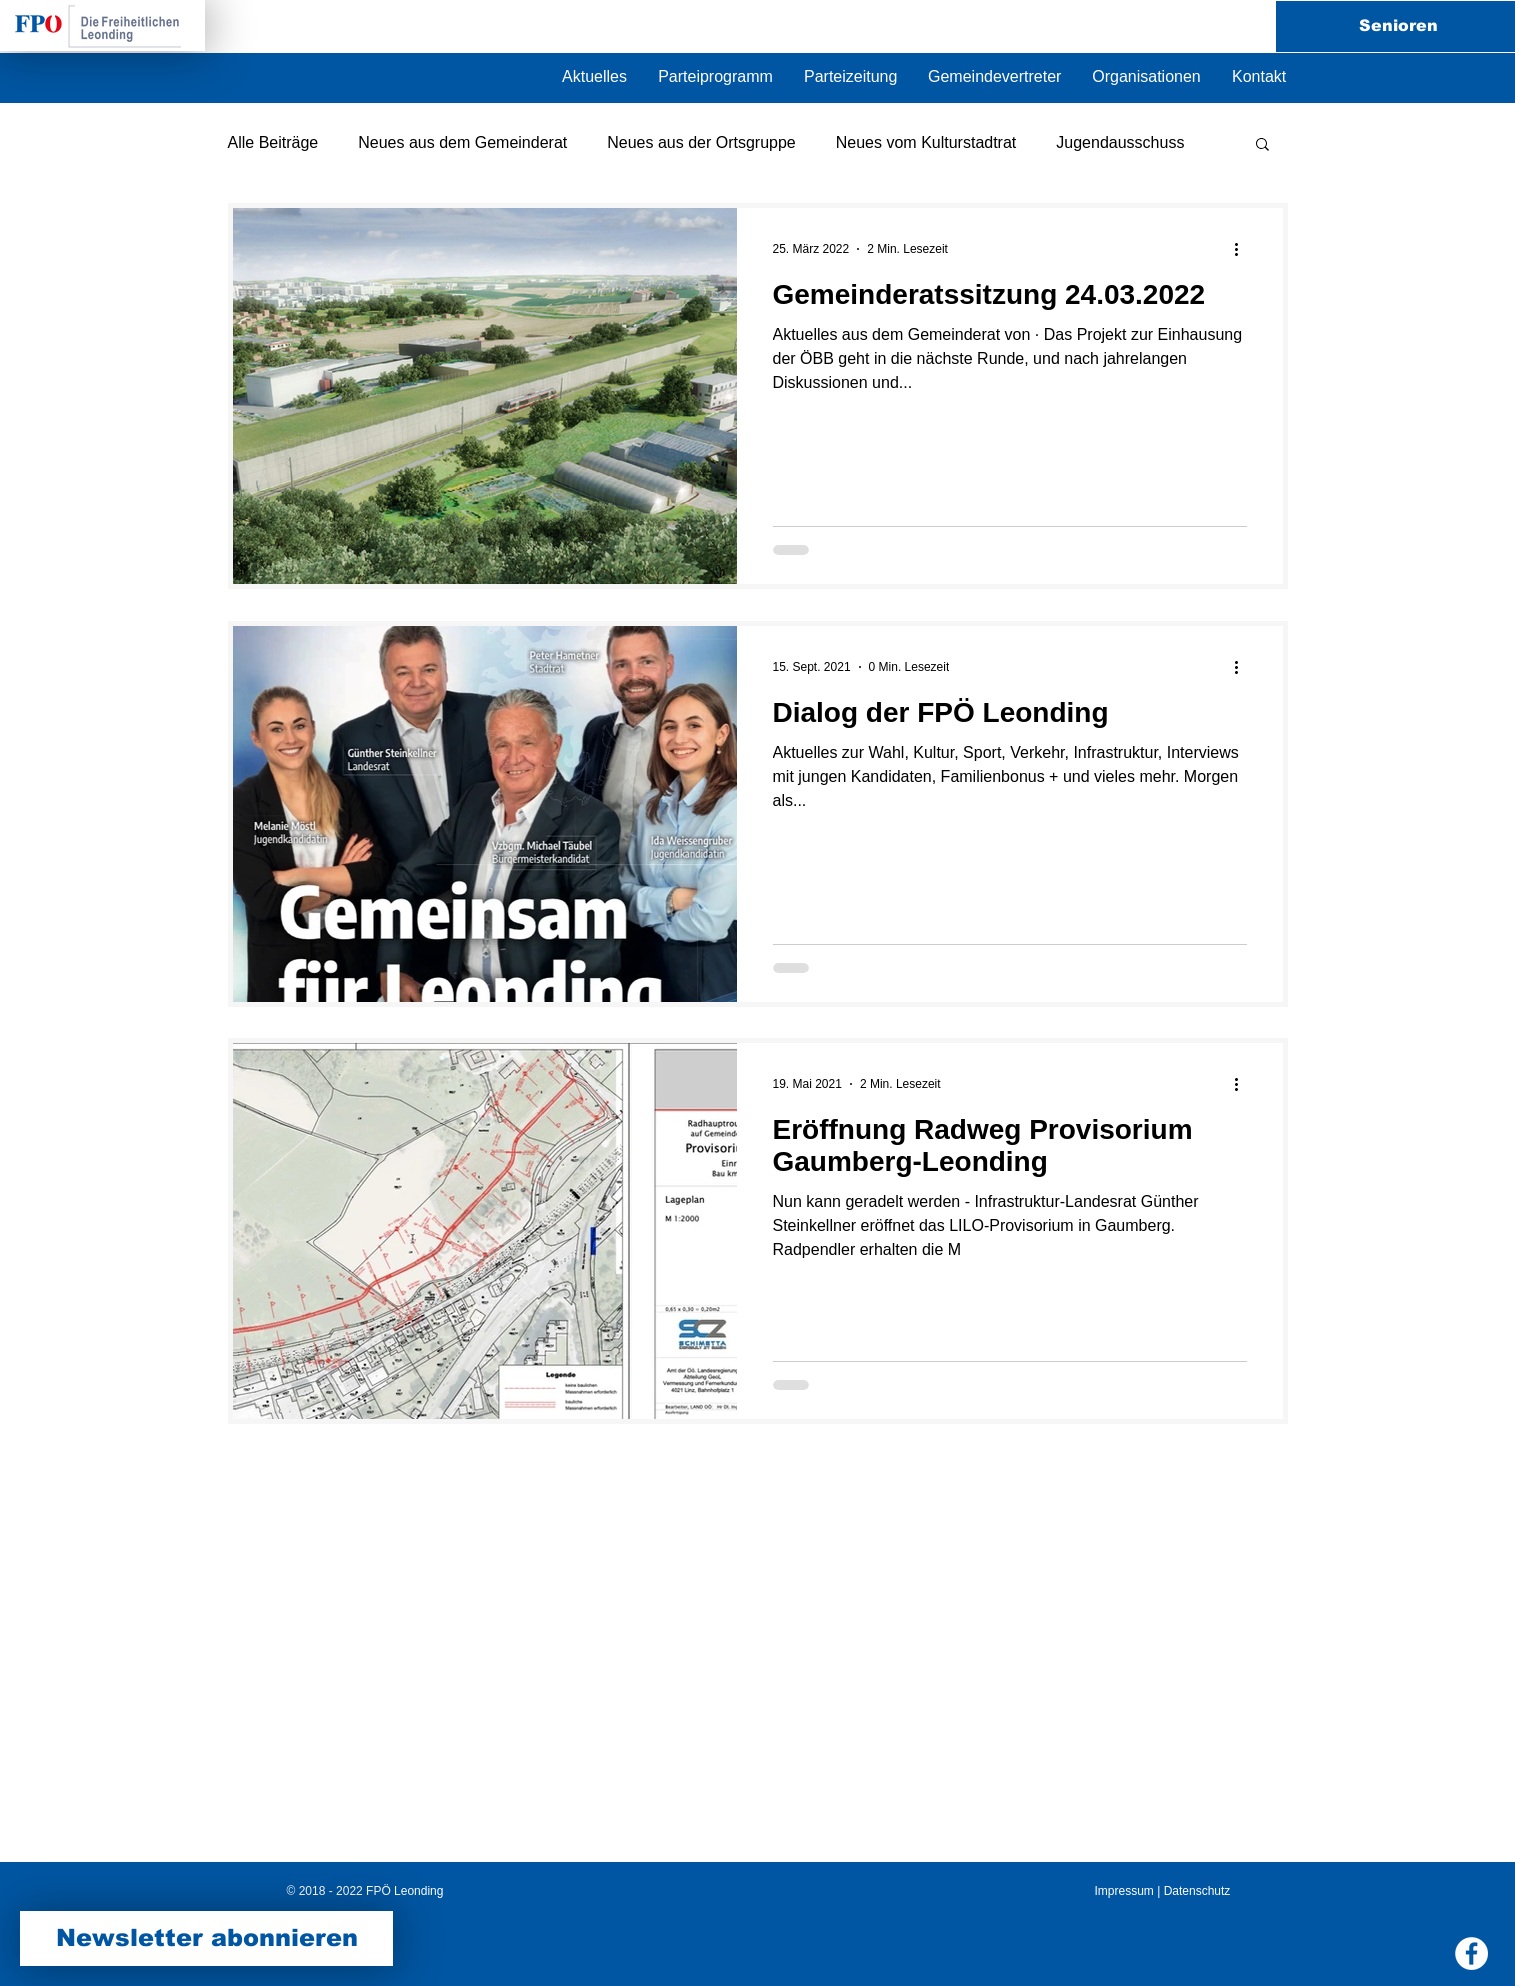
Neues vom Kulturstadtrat (926, 142)
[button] (1146, 77)
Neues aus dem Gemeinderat (462, 142)
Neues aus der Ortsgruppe (701, 142)
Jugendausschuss (1120, 142)
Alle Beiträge (273, 142)
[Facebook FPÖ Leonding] (1471, 1953)
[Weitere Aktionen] (1244, 249)
